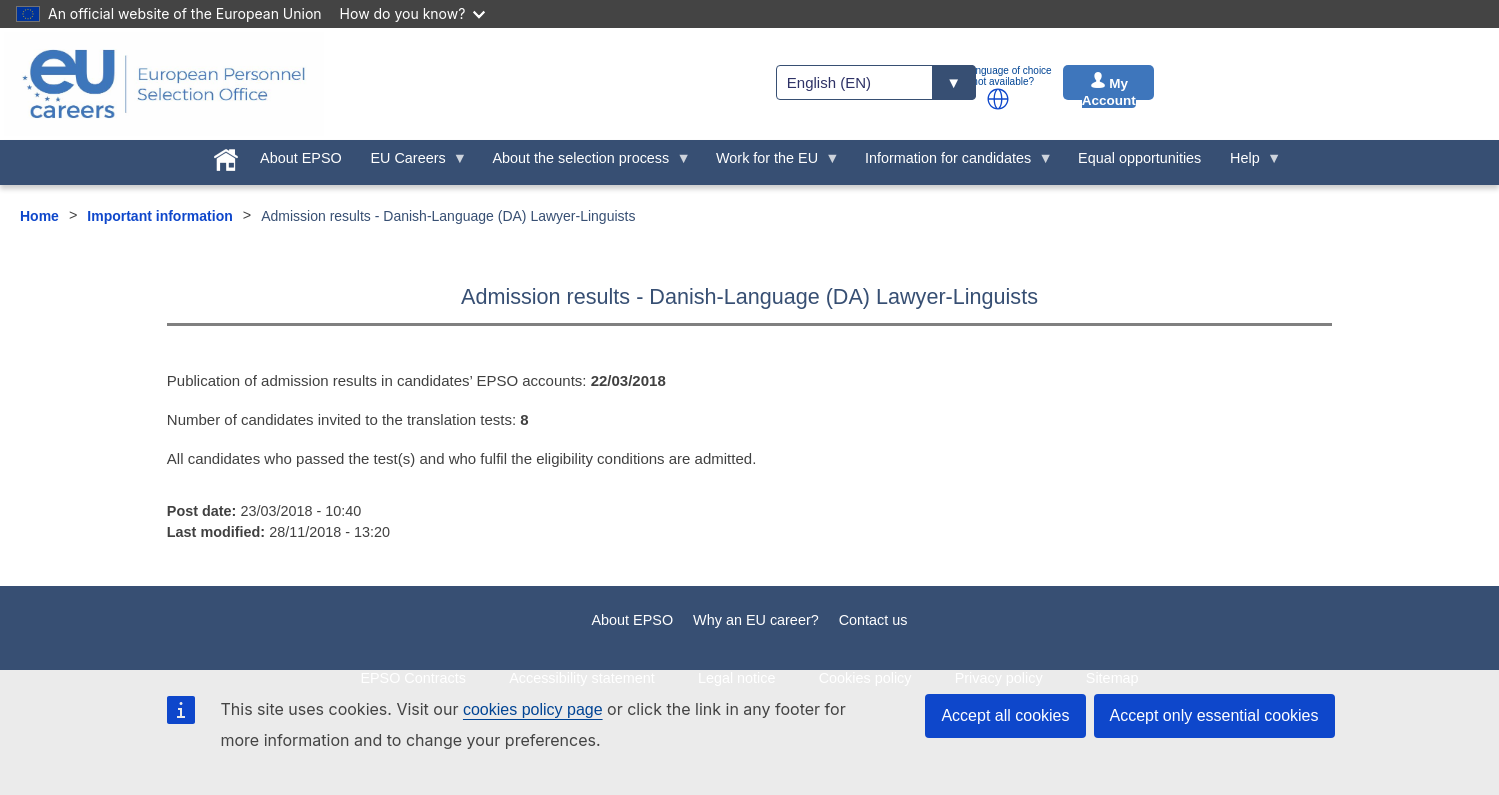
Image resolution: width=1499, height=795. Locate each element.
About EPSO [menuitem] (301, 158)
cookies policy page (533, 709)
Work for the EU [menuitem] (771, 163)
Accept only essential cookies (1214, 715)
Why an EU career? (756, 620)
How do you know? (413, 13)
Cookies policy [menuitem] (865, 678)
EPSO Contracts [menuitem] (413, 678)
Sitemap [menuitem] (1112, 678)
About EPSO (633, 620)
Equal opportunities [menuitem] (1139, 158)
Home (39, 216)
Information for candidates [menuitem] (952, 163)
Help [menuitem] (1249, 163)
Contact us (873, 620)
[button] (998, 99)
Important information (159, 216)
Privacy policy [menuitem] (999, 678)
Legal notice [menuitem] (737, 678)
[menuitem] (226, 156)
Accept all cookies (1005, 715)
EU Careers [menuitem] (411, 163)
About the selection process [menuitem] (584, 163)
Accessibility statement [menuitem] (582, 678)
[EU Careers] (164, 84)
